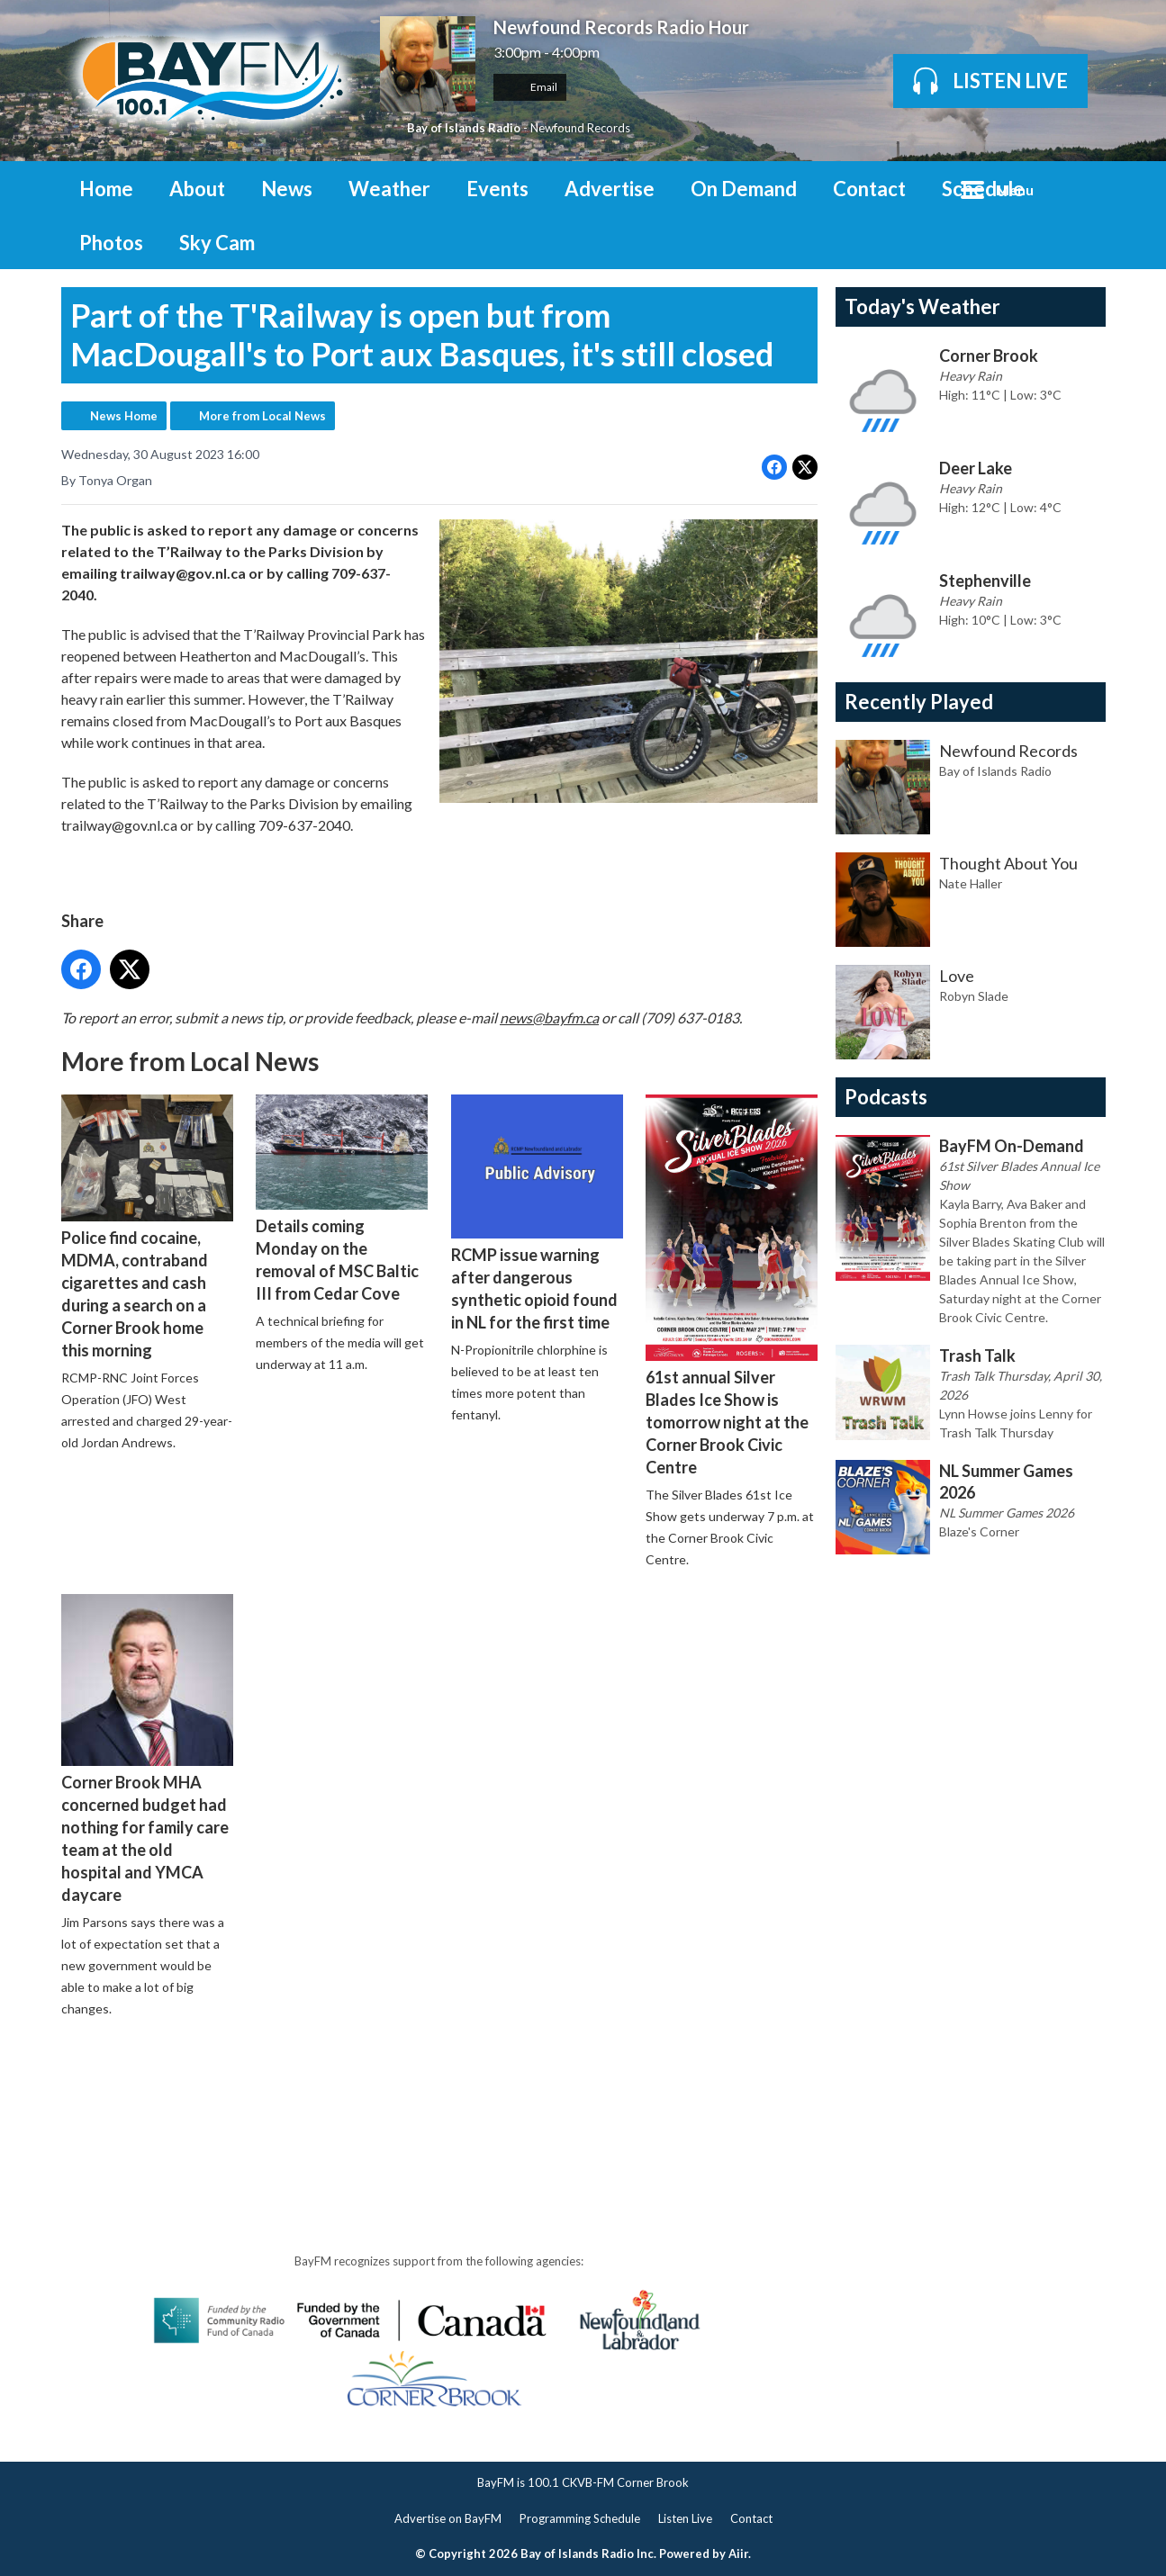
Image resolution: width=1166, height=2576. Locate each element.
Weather (389, 188)
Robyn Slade (973, 996)
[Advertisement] (389, 2082)
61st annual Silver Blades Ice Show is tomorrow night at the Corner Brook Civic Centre (731, 1285)
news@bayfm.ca (549, 1016)
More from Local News (262, 416)
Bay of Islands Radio (463, 128)
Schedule (983, 188)
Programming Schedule (580, 2518)
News (286, 188)
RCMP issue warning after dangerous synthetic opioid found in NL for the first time (536, 1213)
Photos (111, 242)
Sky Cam (217, 242)
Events (497, 188)
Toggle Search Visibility (1079, 188)
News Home (124, 416)
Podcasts (886, 1097)
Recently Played (919, 701)
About (197, 188)
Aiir (738, 2553)
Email (529, 87)
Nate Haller (970, 883)
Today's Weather (922, 306)
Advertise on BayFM (448, 2518)
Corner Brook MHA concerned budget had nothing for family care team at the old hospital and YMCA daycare (147, 1748)
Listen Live (685, 2518)
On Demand (744, 188)
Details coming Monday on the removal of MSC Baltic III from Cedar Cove (342, 1198)
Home (106, 188)
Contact (869, 188)
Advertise (610, 188)
